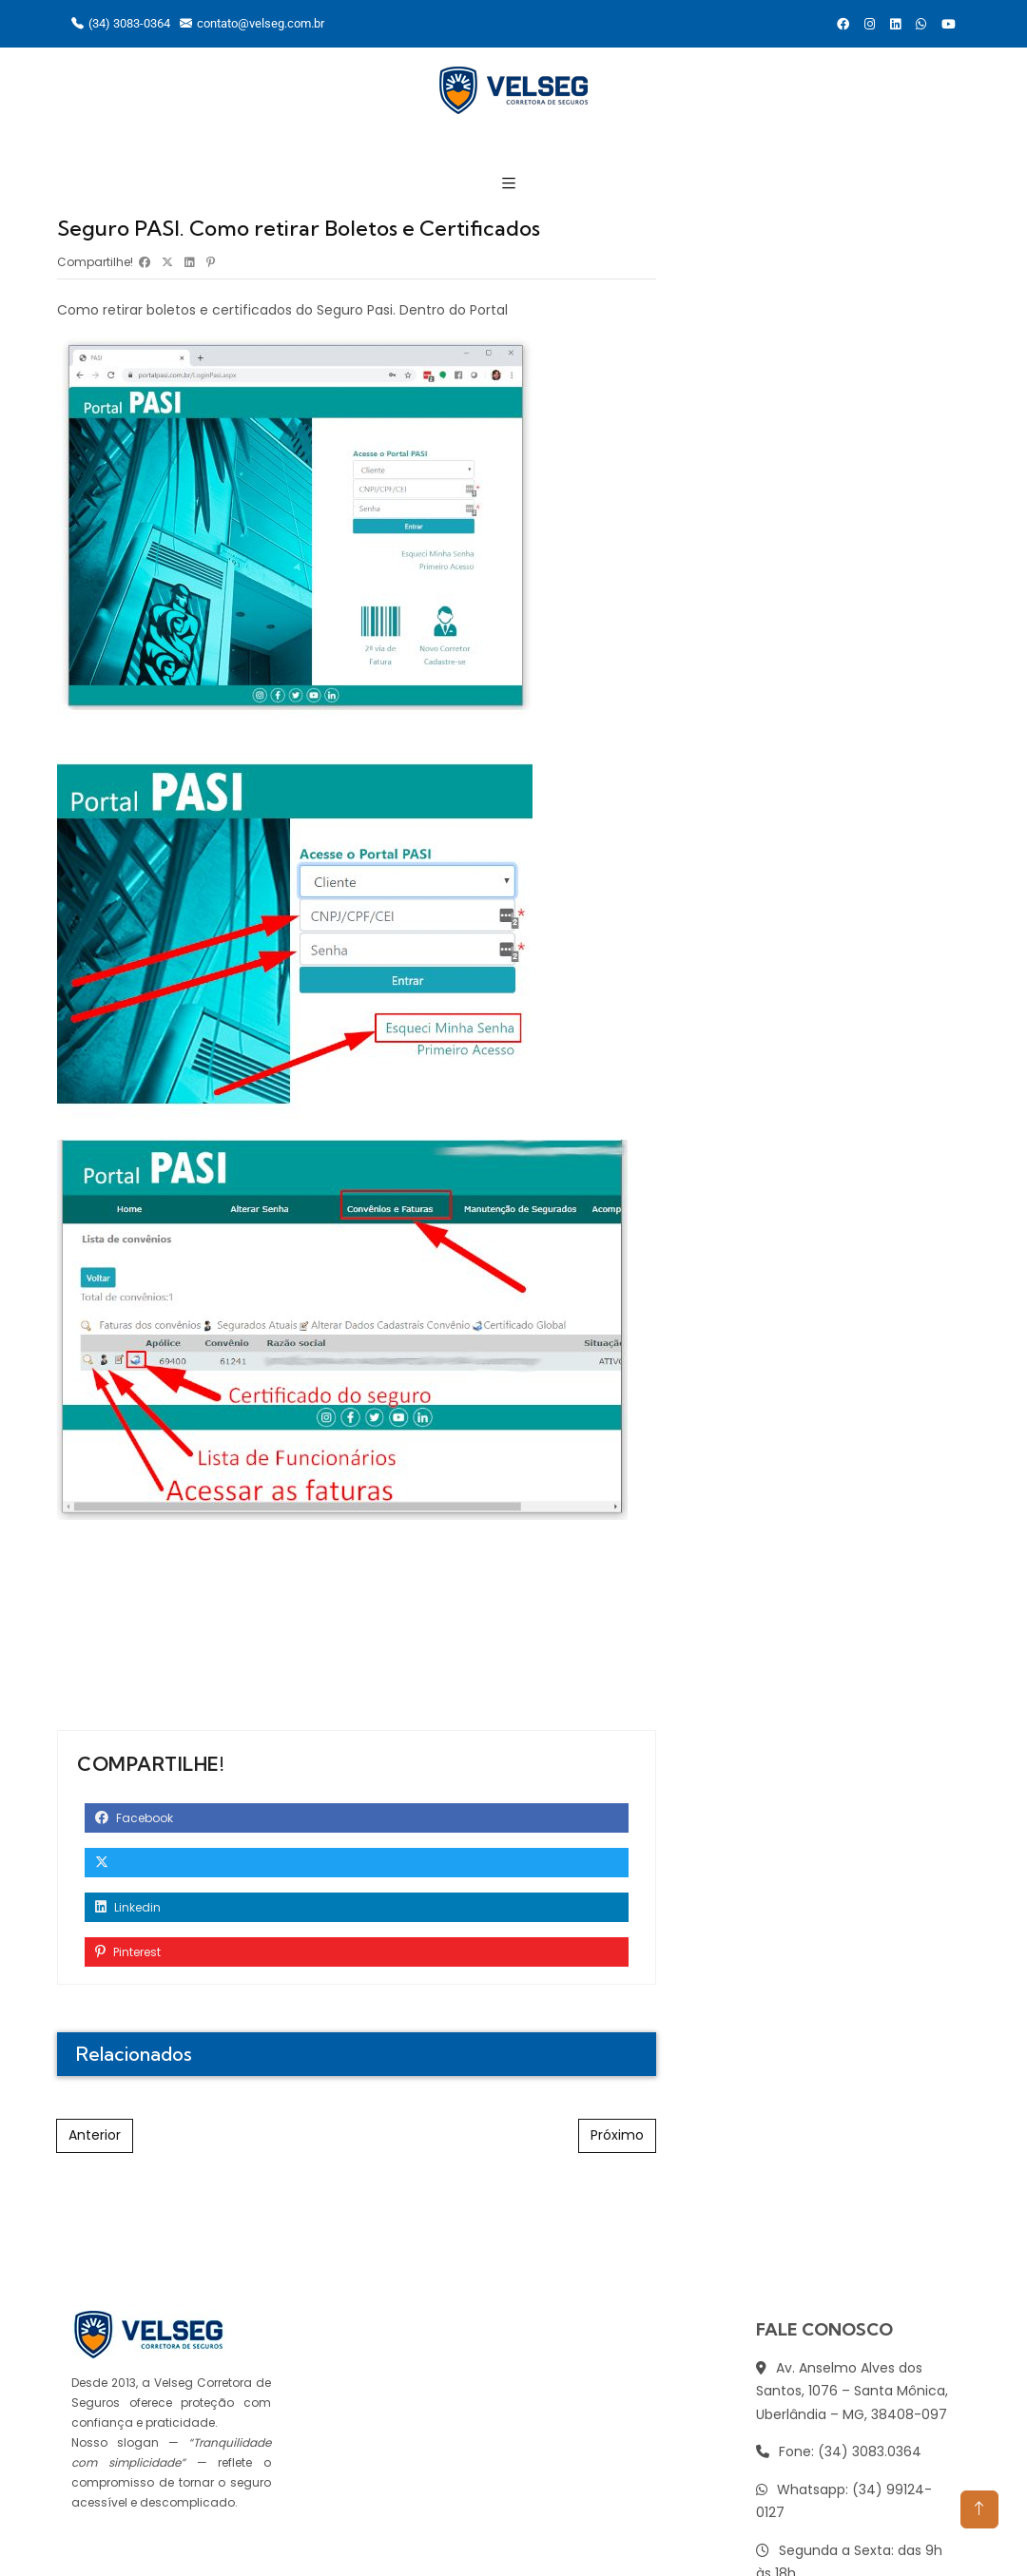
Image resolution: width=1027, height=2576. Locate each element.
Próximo (617, 2134)
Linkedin (128, 1907)
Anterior (94, 2134)
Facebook (134, 1818)
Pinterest (128, 1952)
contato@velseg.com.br (252, 23)
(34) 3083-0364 (120, 23)
